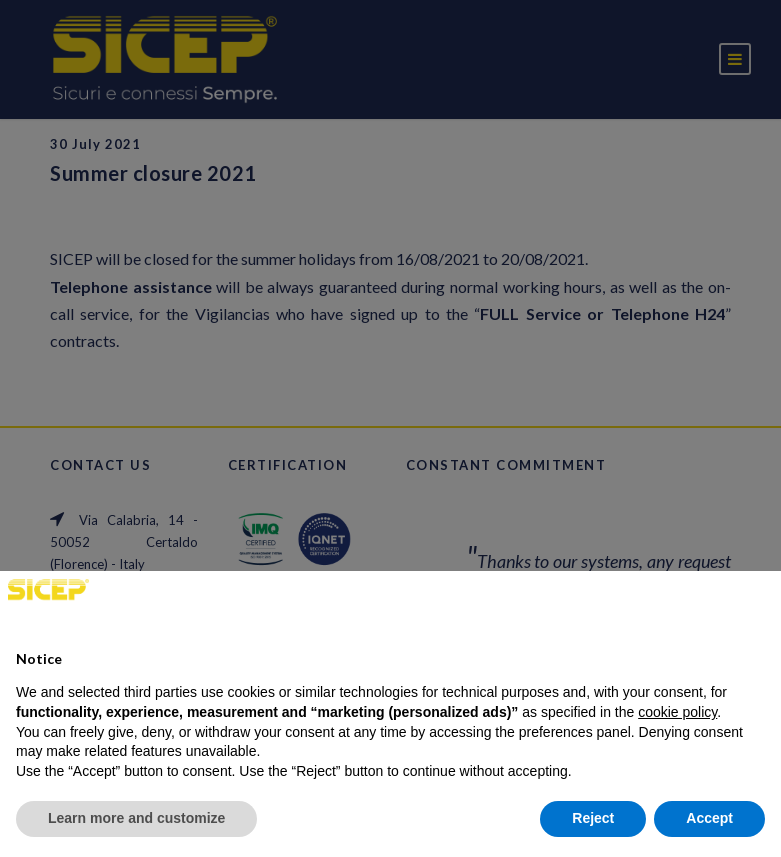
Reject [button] (593, 818)
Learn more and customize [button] (136, 818)
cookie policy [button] (677, 712)
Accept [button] (709, 818)
